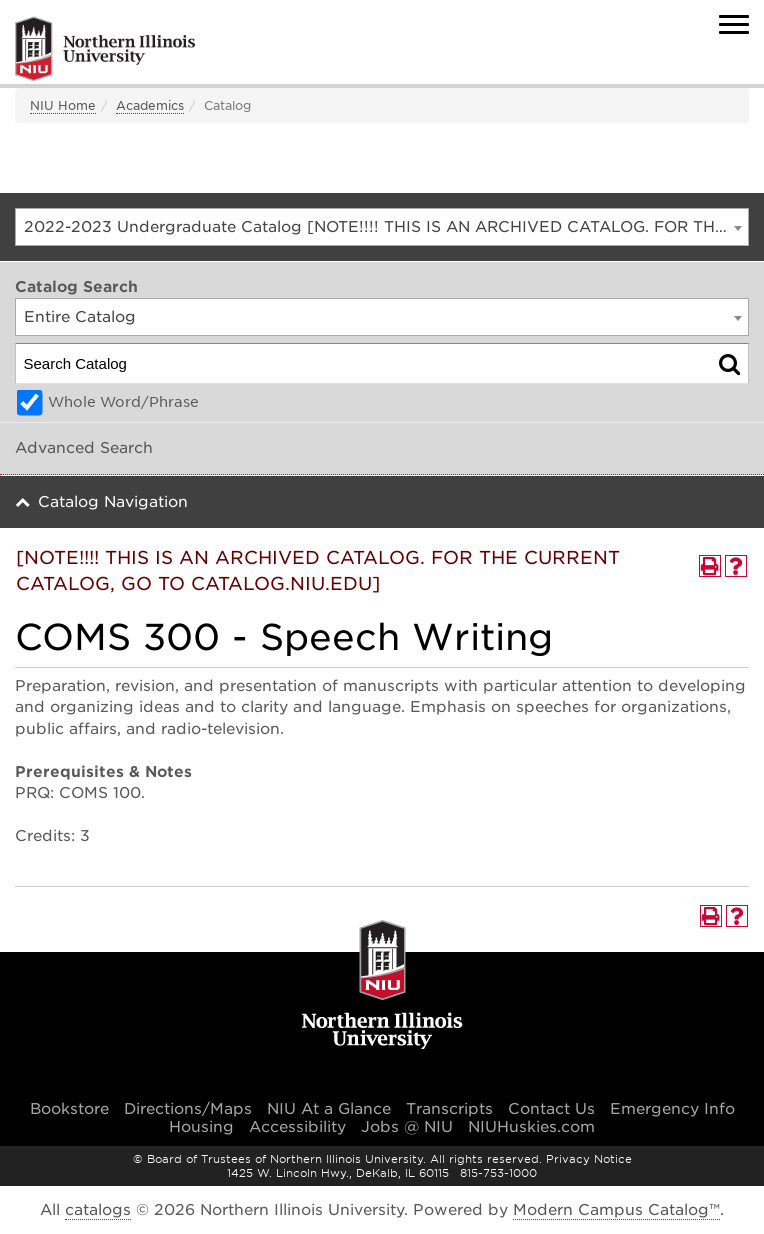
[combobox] (382, 227)
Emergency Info (672, 1109)
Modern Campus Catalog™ (616, 1210)
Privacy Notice (589, 1159)
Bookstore (69, 1109)
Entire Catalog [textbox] (80, 317)
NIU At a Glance (329, 1109)
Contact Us (551, 1109)
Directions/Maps (188, 1109)
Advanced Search (84, 448)
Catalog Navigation (113, 502)
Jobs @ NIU (407, 1127)
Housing (201, 1127)
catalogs (98, 1210)
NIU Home (63, 105)
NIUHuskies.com (531, 1127)
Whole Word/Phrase (123, 402)
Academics (150, 105)
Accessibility (297, 1127)
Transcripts (449, 1109)
